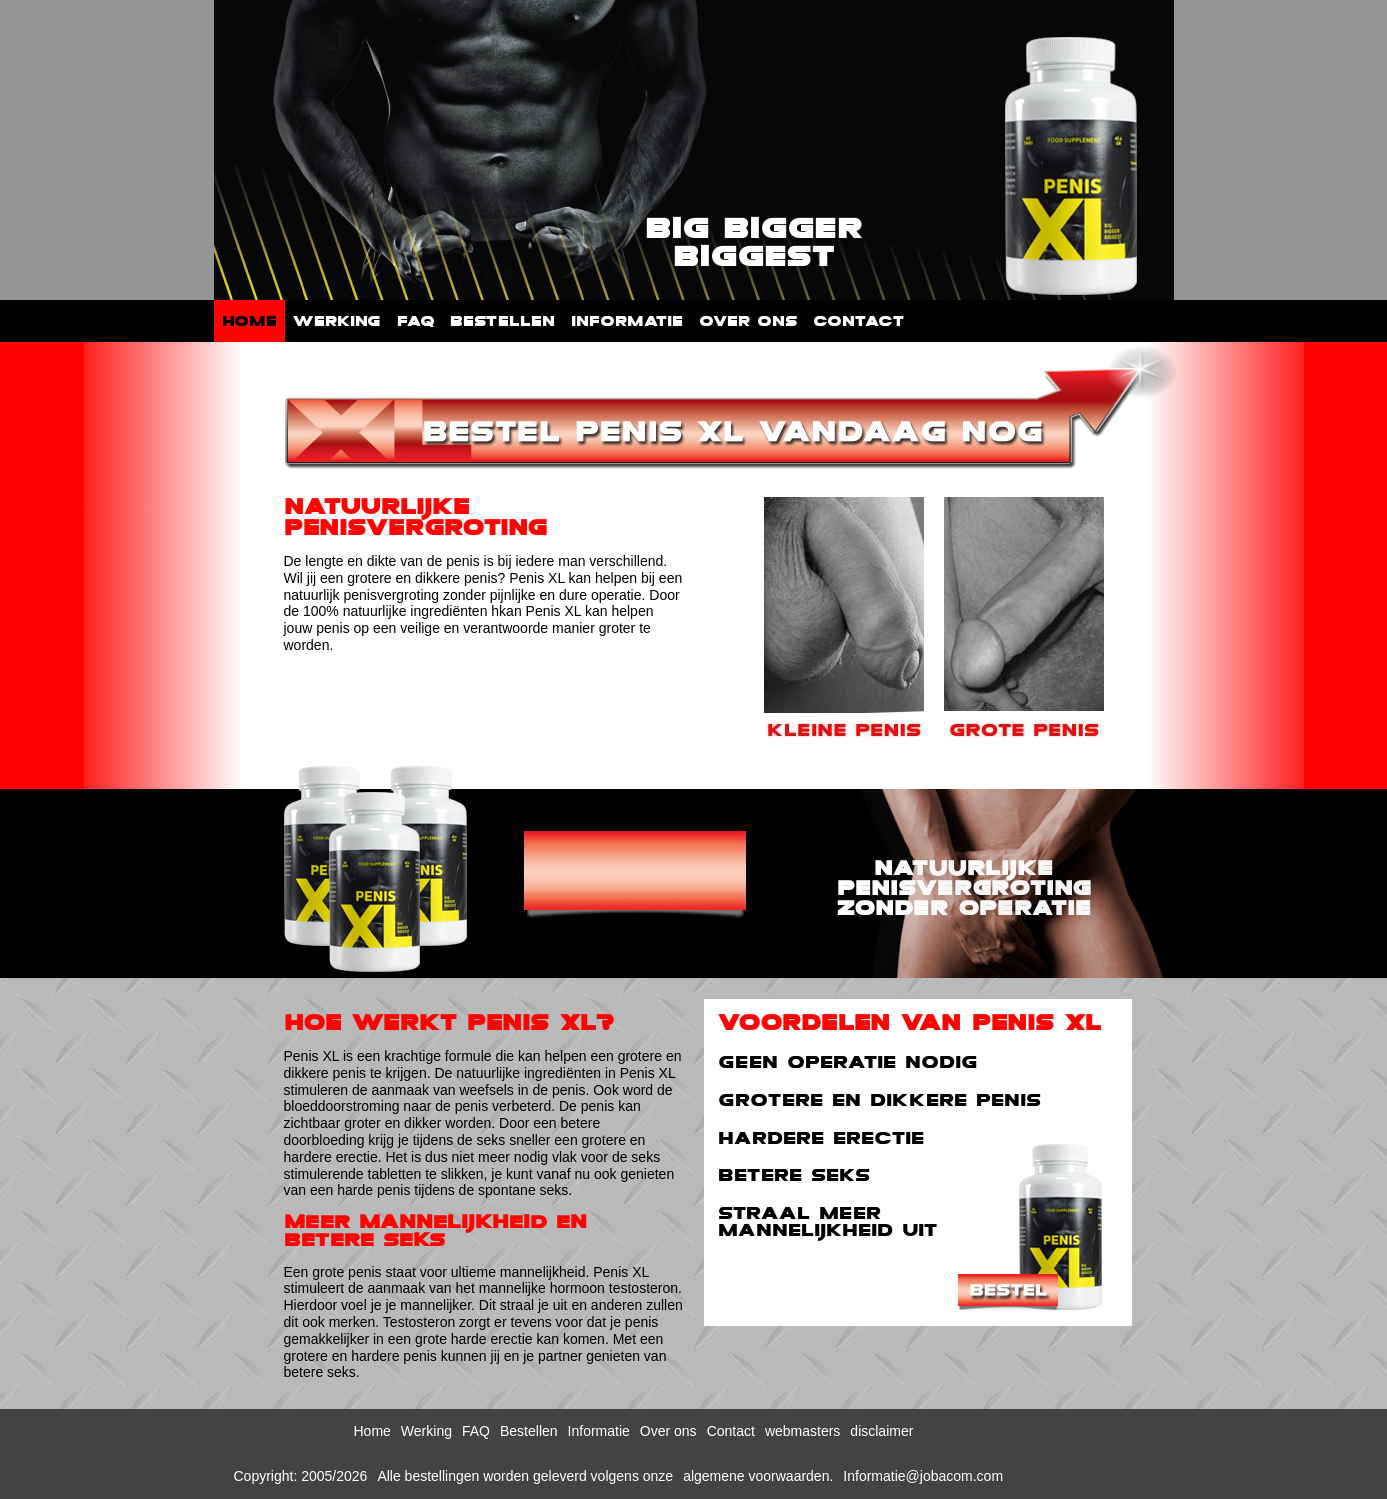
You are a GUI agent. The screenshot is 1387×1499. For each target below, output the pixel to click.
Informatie (627, 321)
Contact (858, 321)
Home (249, 321)
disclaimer (881, 1431)
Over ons (748, 321)
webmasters (802, 1431)
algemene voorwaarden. (758, 1476)
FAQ (415, 321)
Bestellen (502, 321)
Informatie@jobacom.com (923, 1476)
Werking (337, 321)
